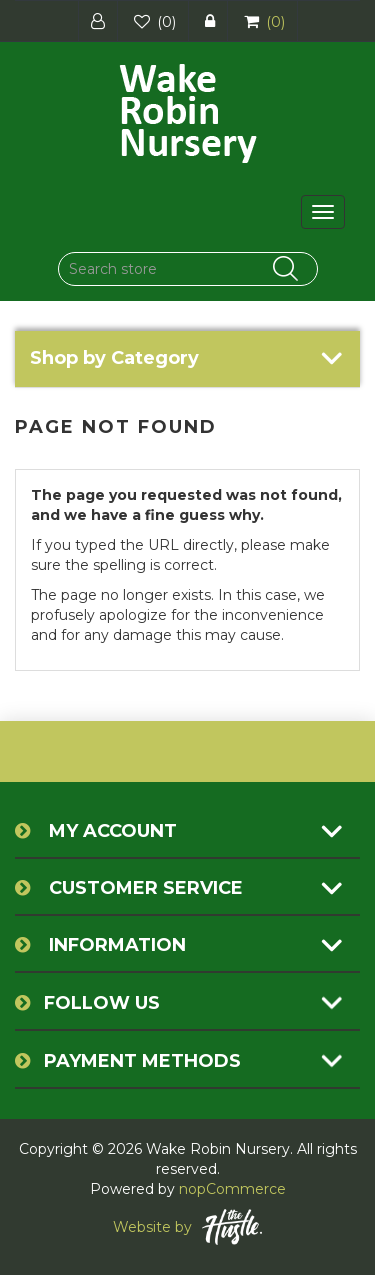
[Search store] (188, 269)
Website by (187, 1227)
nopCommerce (232, 1189)
